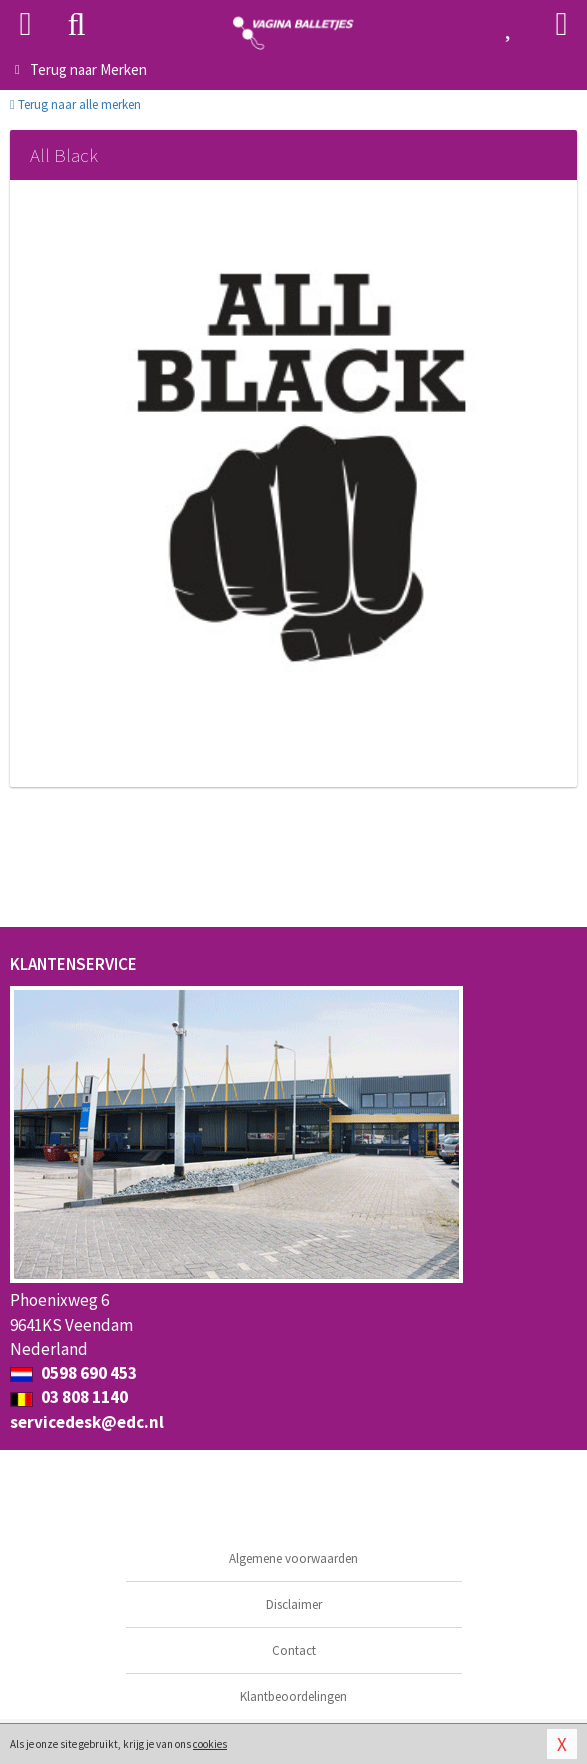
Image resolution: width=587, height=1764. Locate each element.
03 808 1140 (69, 1397)
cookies (210, 1744)
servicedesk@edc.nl (87, 1422)
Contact (294, 1650)
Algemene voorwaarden (293, 1558)
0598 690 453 (73, 1373)
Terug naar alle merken (75, 104)
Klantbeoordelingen (293, 1696)
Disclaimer (294, 1604)
